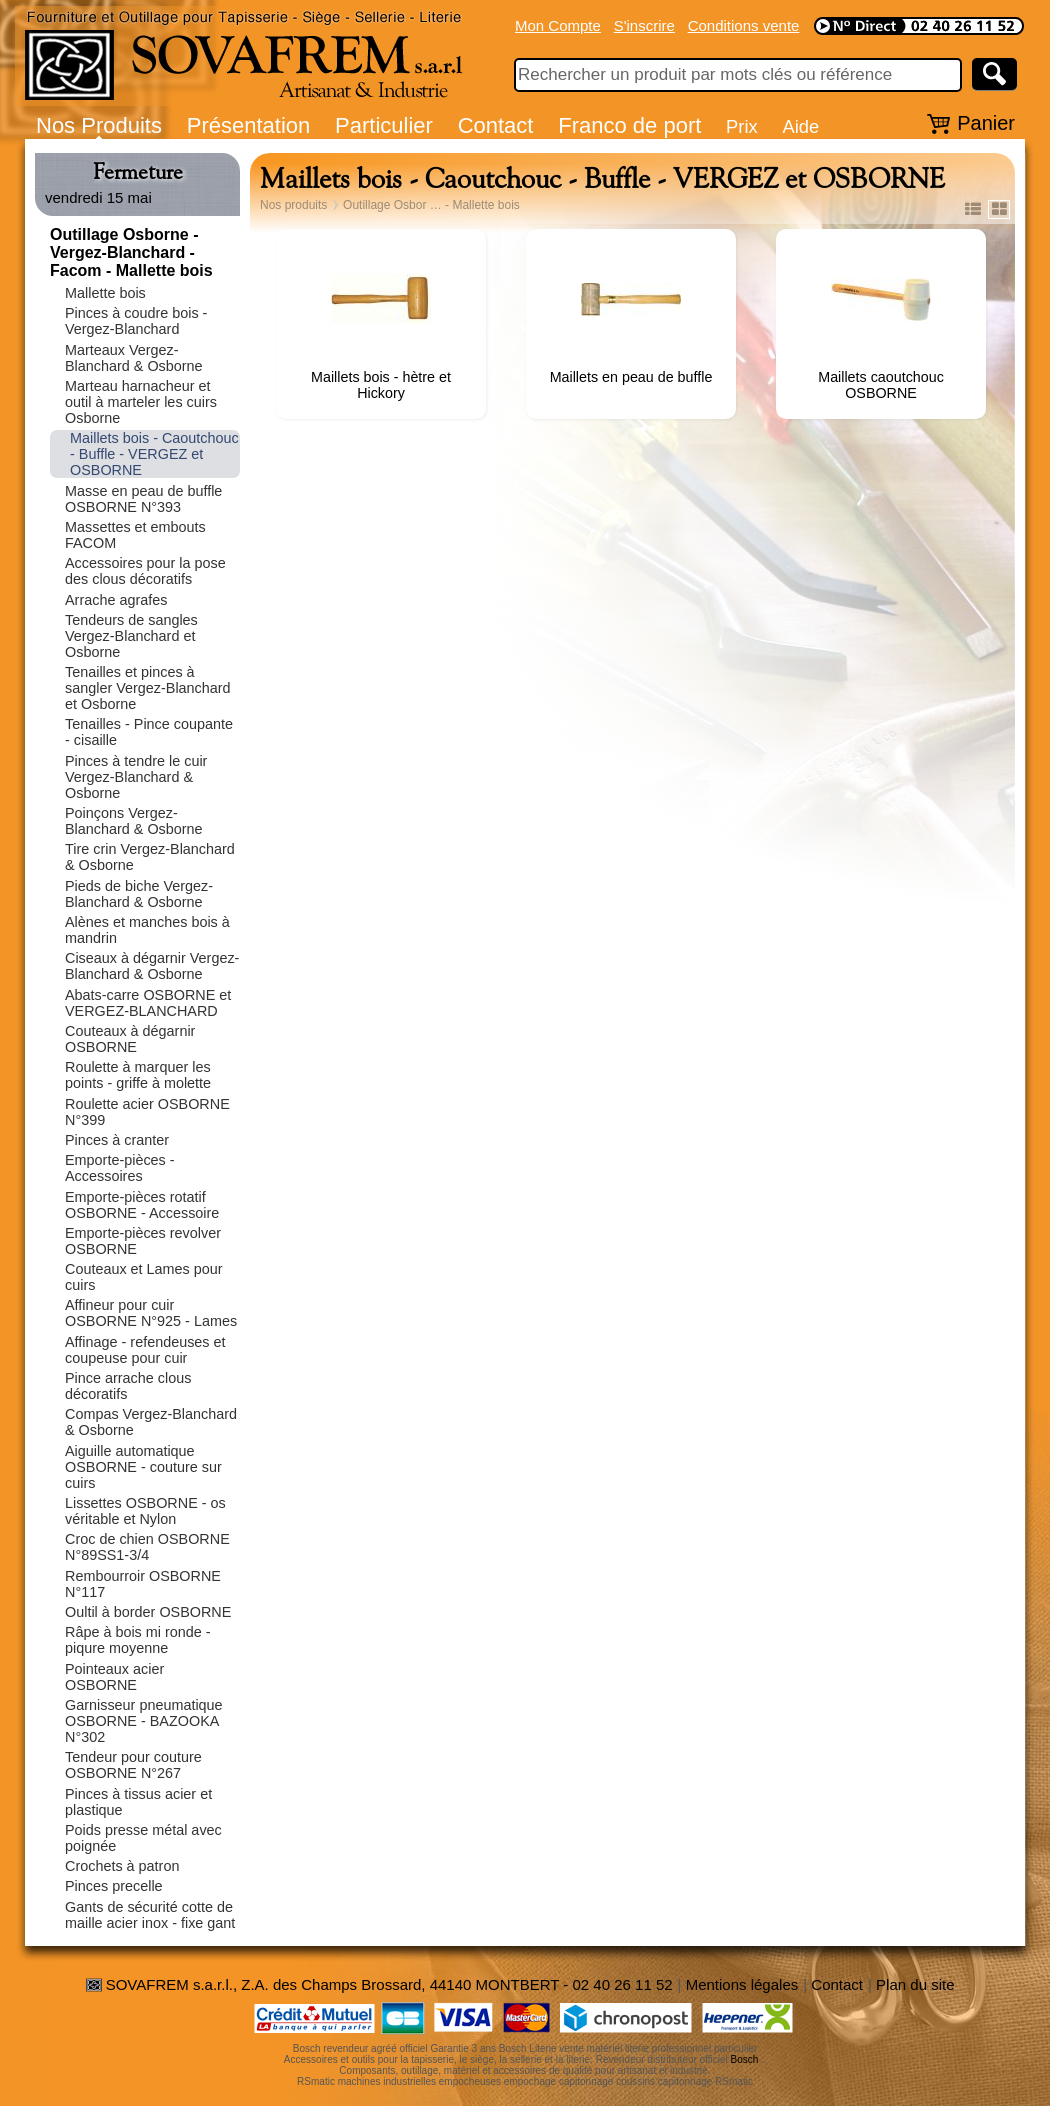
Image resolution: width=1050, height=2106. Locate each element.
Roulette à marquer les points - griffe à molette (138, 1075)
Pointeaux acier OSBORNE (114, 1677)
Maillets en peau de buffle (631, 377)
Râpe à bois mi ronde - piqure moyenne (138, 1640)
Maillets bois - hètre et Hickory (381, 385)
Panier (986, 123)
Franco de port (629, 125)
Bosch (745, 2059)
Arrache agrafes (116, 600)
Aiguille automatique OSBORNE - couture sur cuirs (143, 1467)
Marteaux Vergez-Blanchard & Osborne (134, 358)
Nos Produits (99, 125)
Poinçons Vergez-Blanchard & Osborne (134, 821)
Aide (800, 126)
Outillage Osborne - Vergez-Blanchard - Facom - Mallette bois (131, 252)
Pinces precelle (114, 1886)
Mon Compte (558, 25)
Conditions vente (744, 25)
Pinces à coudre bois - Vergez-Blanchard (136, 321)
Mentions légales (742, 1984)
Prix (742, 126)
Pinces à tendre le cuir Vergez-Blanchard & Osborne (136, 777)
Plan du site (915, 1984)
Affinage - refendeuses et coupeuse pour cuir (145, 1350)
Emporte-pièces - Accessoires (120, 1168)
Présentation (249, 125)
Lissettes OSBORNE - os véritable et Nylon (145, 1511)
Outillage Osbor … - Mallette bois (431, 205)
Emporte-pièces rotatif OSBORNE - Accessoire (142, 1205)
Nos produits (293, 205)
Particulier (384, 125)
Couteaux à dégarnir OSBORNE (130, 1039)
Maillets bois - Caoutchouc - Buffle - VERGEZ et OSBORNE (154, 454)
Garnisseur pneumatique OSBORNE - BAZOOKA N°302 (144, 1721)
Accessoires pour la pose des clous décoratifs (145, 571)
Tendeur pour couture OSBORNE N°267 (133, 1765)
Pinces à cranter (117, 1140)
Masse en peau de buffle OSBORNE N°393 (143, 499)
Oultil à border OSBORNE (148, 1612)
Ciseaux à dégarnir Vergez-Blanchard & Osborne (152, 966)
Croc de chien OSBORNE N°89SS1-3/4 (147, 1547)
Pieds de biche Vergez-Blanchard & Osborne (139, 894)
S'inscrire (644, 25)
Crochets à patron (122, 1866)
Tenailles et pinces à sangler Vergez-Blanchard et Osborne (148, 688)
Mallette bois (105, 293)
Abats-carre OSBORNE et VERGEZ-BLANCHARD (148, 1003)
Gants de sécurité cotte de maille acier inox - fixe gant (150, 1915)
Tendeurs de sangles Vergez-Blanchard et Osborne (131, 636)
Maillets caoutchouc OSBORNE (881, 385)
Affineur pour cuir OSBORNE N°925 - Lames (151, 1313)
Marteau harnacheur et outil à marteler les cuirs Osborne (141, 402)
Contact (496, 125)
